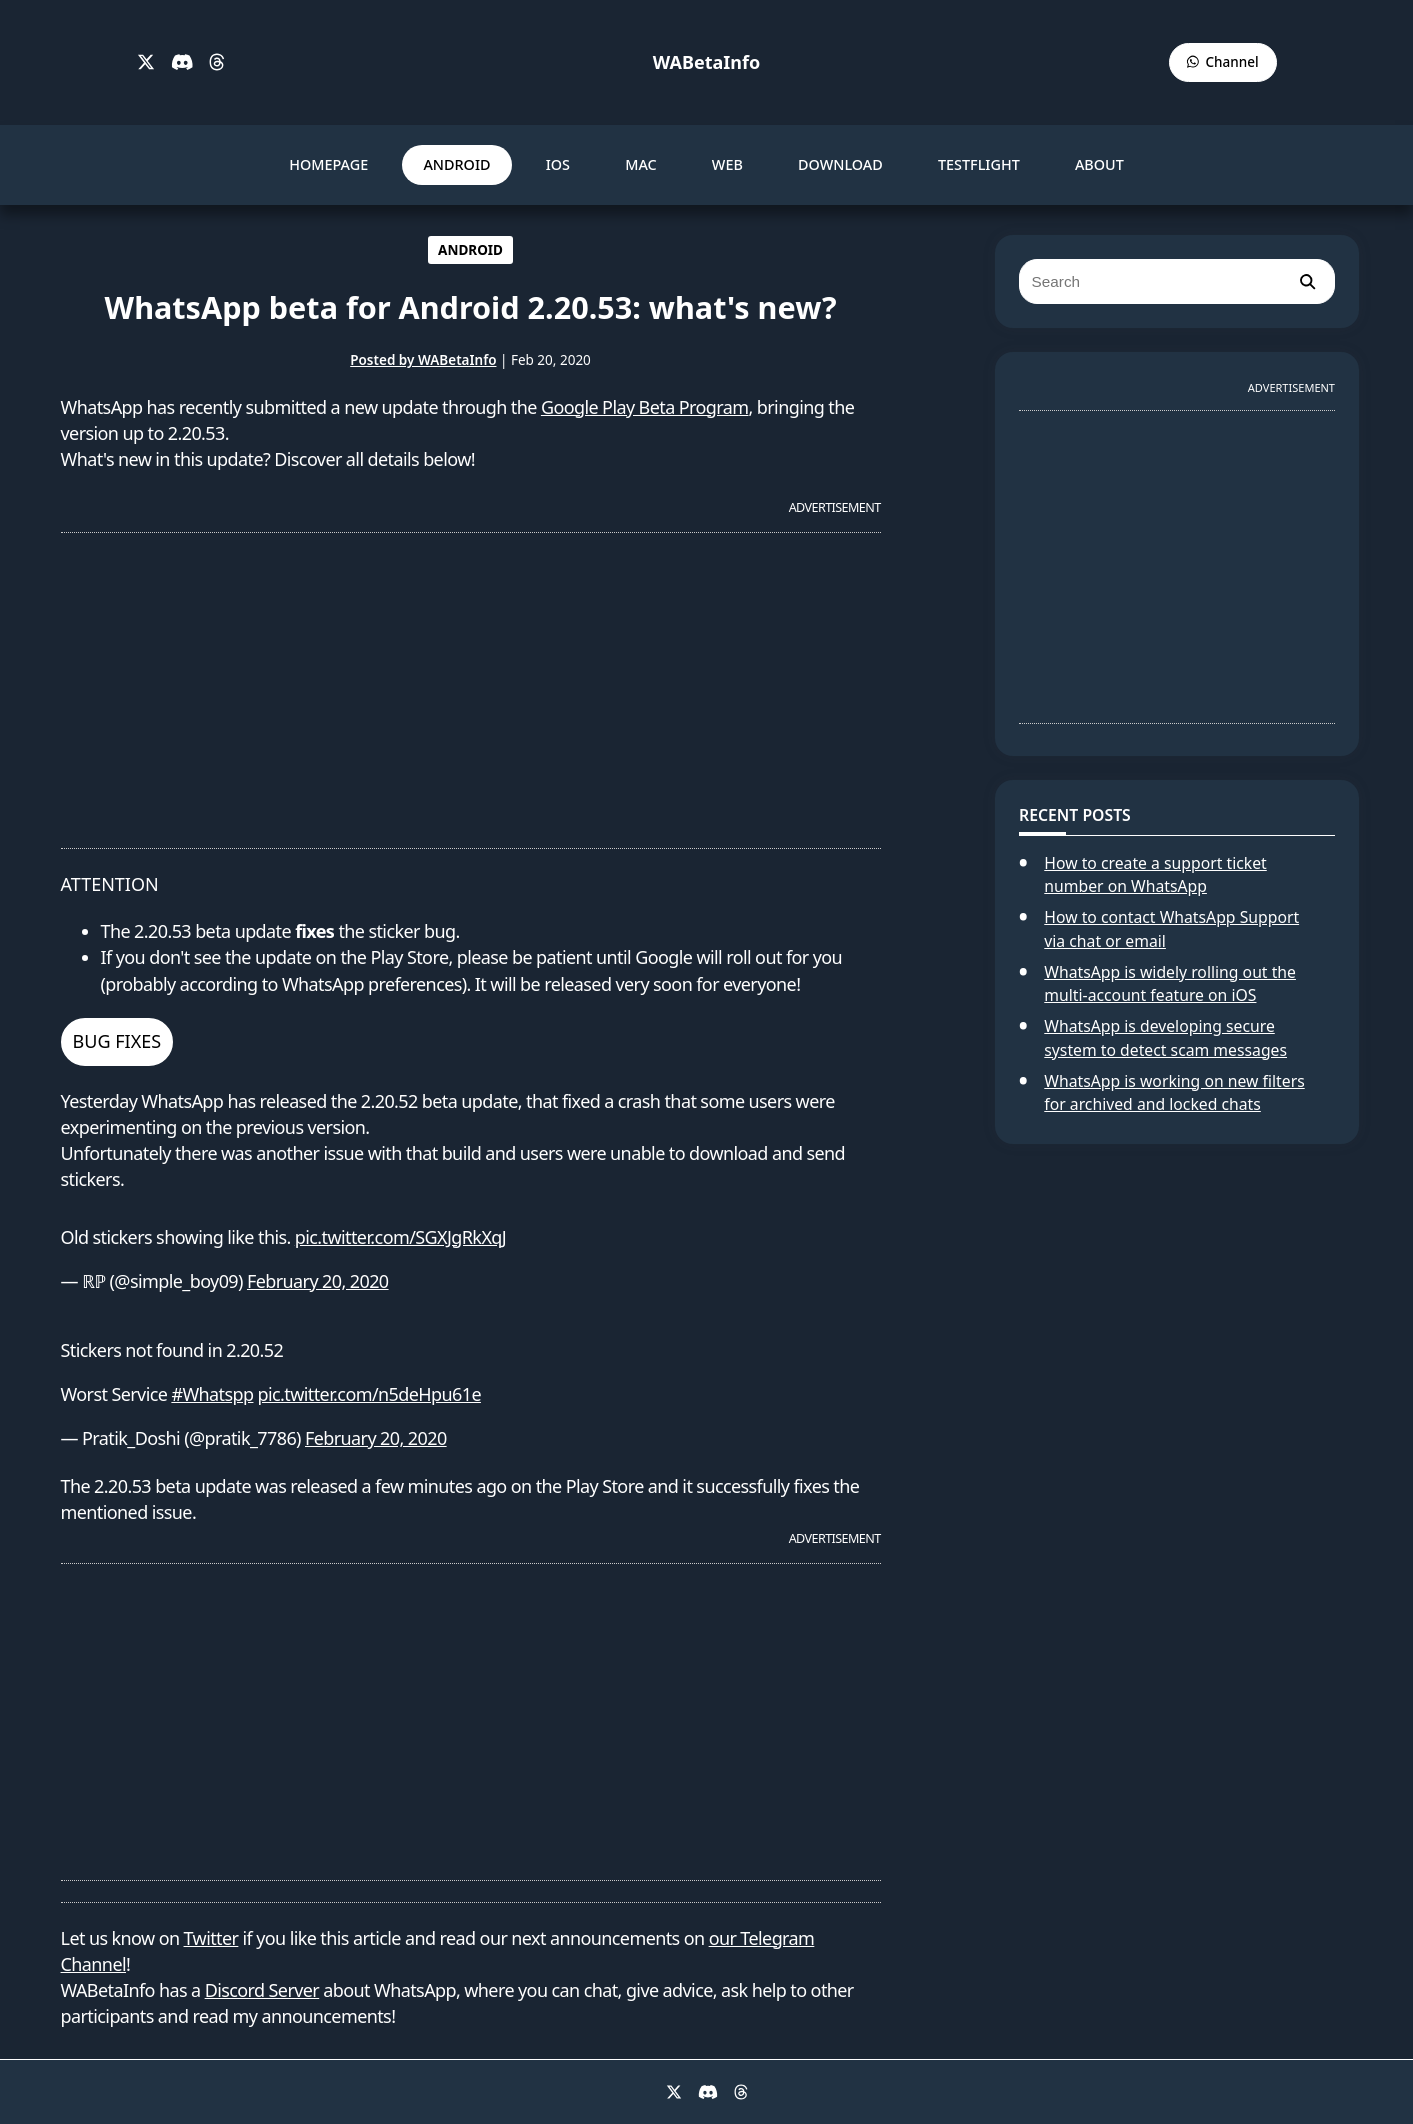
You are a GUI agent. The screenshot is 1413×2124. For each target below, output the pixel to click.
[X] (146, 63)
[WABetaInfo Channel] (1222, 62)
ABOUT (1099, 164)
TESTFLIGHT (979, 164)
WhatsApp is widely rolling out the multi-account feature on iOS (1170, 984)
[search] (1307, 281)
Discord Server (262, 1990)
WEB (727, 164)
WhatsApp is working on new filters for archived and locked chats (1174, 1093)
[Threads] (217, 63)
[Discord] (182, 63)
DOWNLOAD (840, 164)
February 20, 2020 (318, 1281)
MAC (641, 164)
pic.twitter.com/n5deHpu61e (369, 1394)
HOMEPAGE (328, 164)
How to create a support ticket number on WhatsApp (1155, 875)
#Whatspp (212, 1394)
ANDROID (456, 164)
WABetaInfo (706, 62)
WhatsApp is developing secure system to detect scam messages (1165, 1038)
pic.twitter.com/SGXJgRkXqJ (400, 1237)
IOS (558, 164)
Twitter (211, 1938)
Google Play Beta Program (645, 407)
